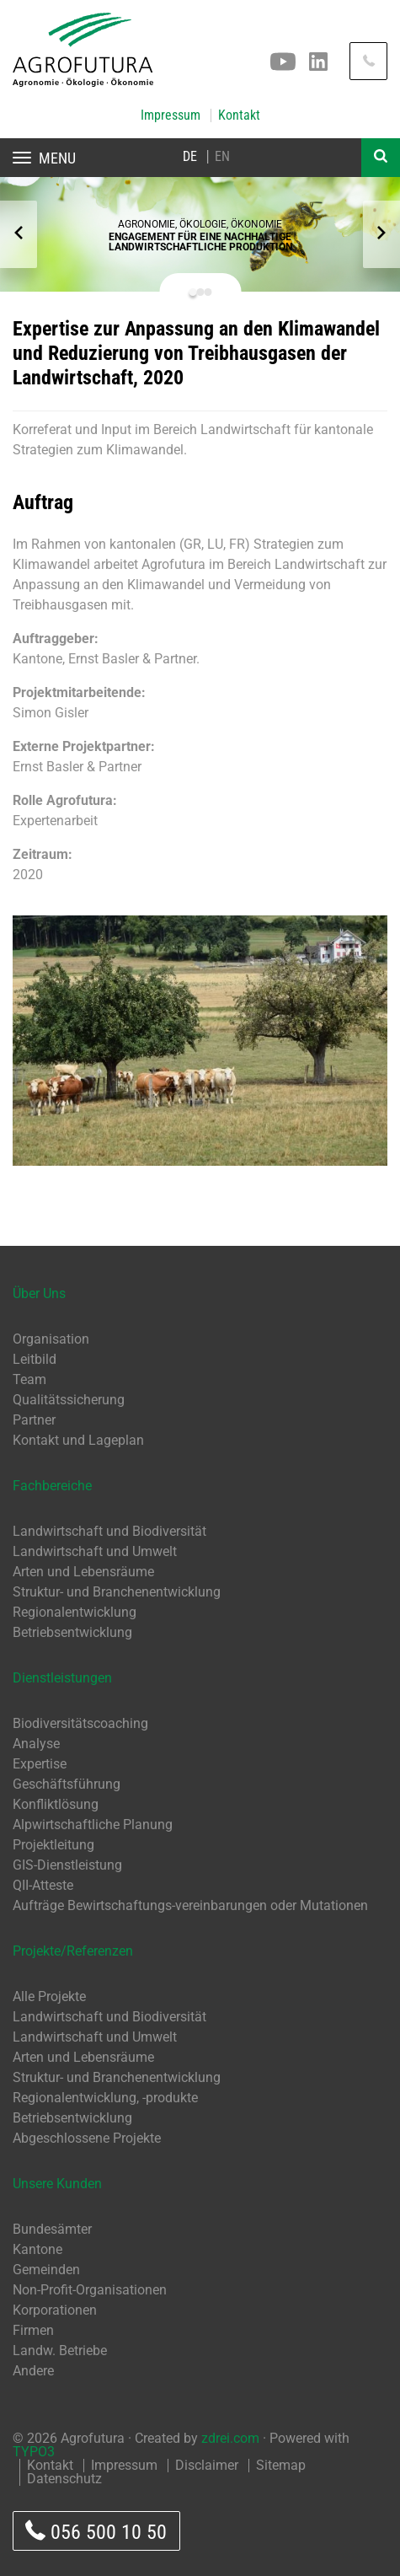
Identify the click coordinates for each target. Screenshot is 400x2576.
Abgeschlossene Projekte (87, 2138)
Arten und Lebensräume (83, 1572)
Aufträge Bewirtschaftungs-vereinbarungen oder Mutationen (190, 1905)
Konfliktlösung (56, 1804)
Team (29, 1379)
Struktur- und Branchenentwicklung (117, 1592)
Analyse (36, 1744)
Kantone (37, 2249)
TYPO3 (34, 2452)
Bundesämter (52, 2229)
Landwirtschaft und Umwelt (95, 1551)
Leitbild (34, 1359)
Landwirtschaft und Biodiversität (109, 1531)
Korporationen (55, 2310)
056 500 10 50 (96, 2532)
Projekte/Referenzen (73, 1951)
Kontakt (239, 115)
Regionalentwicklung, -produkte (105, 2098)
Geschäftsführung (66, 1784)
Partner (34, 1420)
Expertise (40, 1764)
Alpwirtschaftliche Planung (93, 1825)
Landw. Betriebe (60, 2351)
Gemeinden (46, 2270)
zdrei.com (230, 2438)
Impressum (170, 115)
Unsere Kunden (57, 2184)
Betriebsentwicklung (72, 1632)
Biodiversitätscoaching (80, 1723)
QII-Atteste (43, 1885)
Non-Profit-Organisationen (90, 2290)
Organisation (51, 1339)
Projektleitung (53, 1845)
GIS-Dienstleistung (67, 1865)
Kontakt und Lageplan (78, 1440)
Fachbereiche (52, 1486)
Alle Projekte (49, 1996)
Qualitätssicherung (69, 1400)
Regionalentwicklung (74, 1612)
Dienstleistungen (62, 1678)
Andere (33, 2371)
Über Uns (39, 1293)
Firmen (33, 2330)
